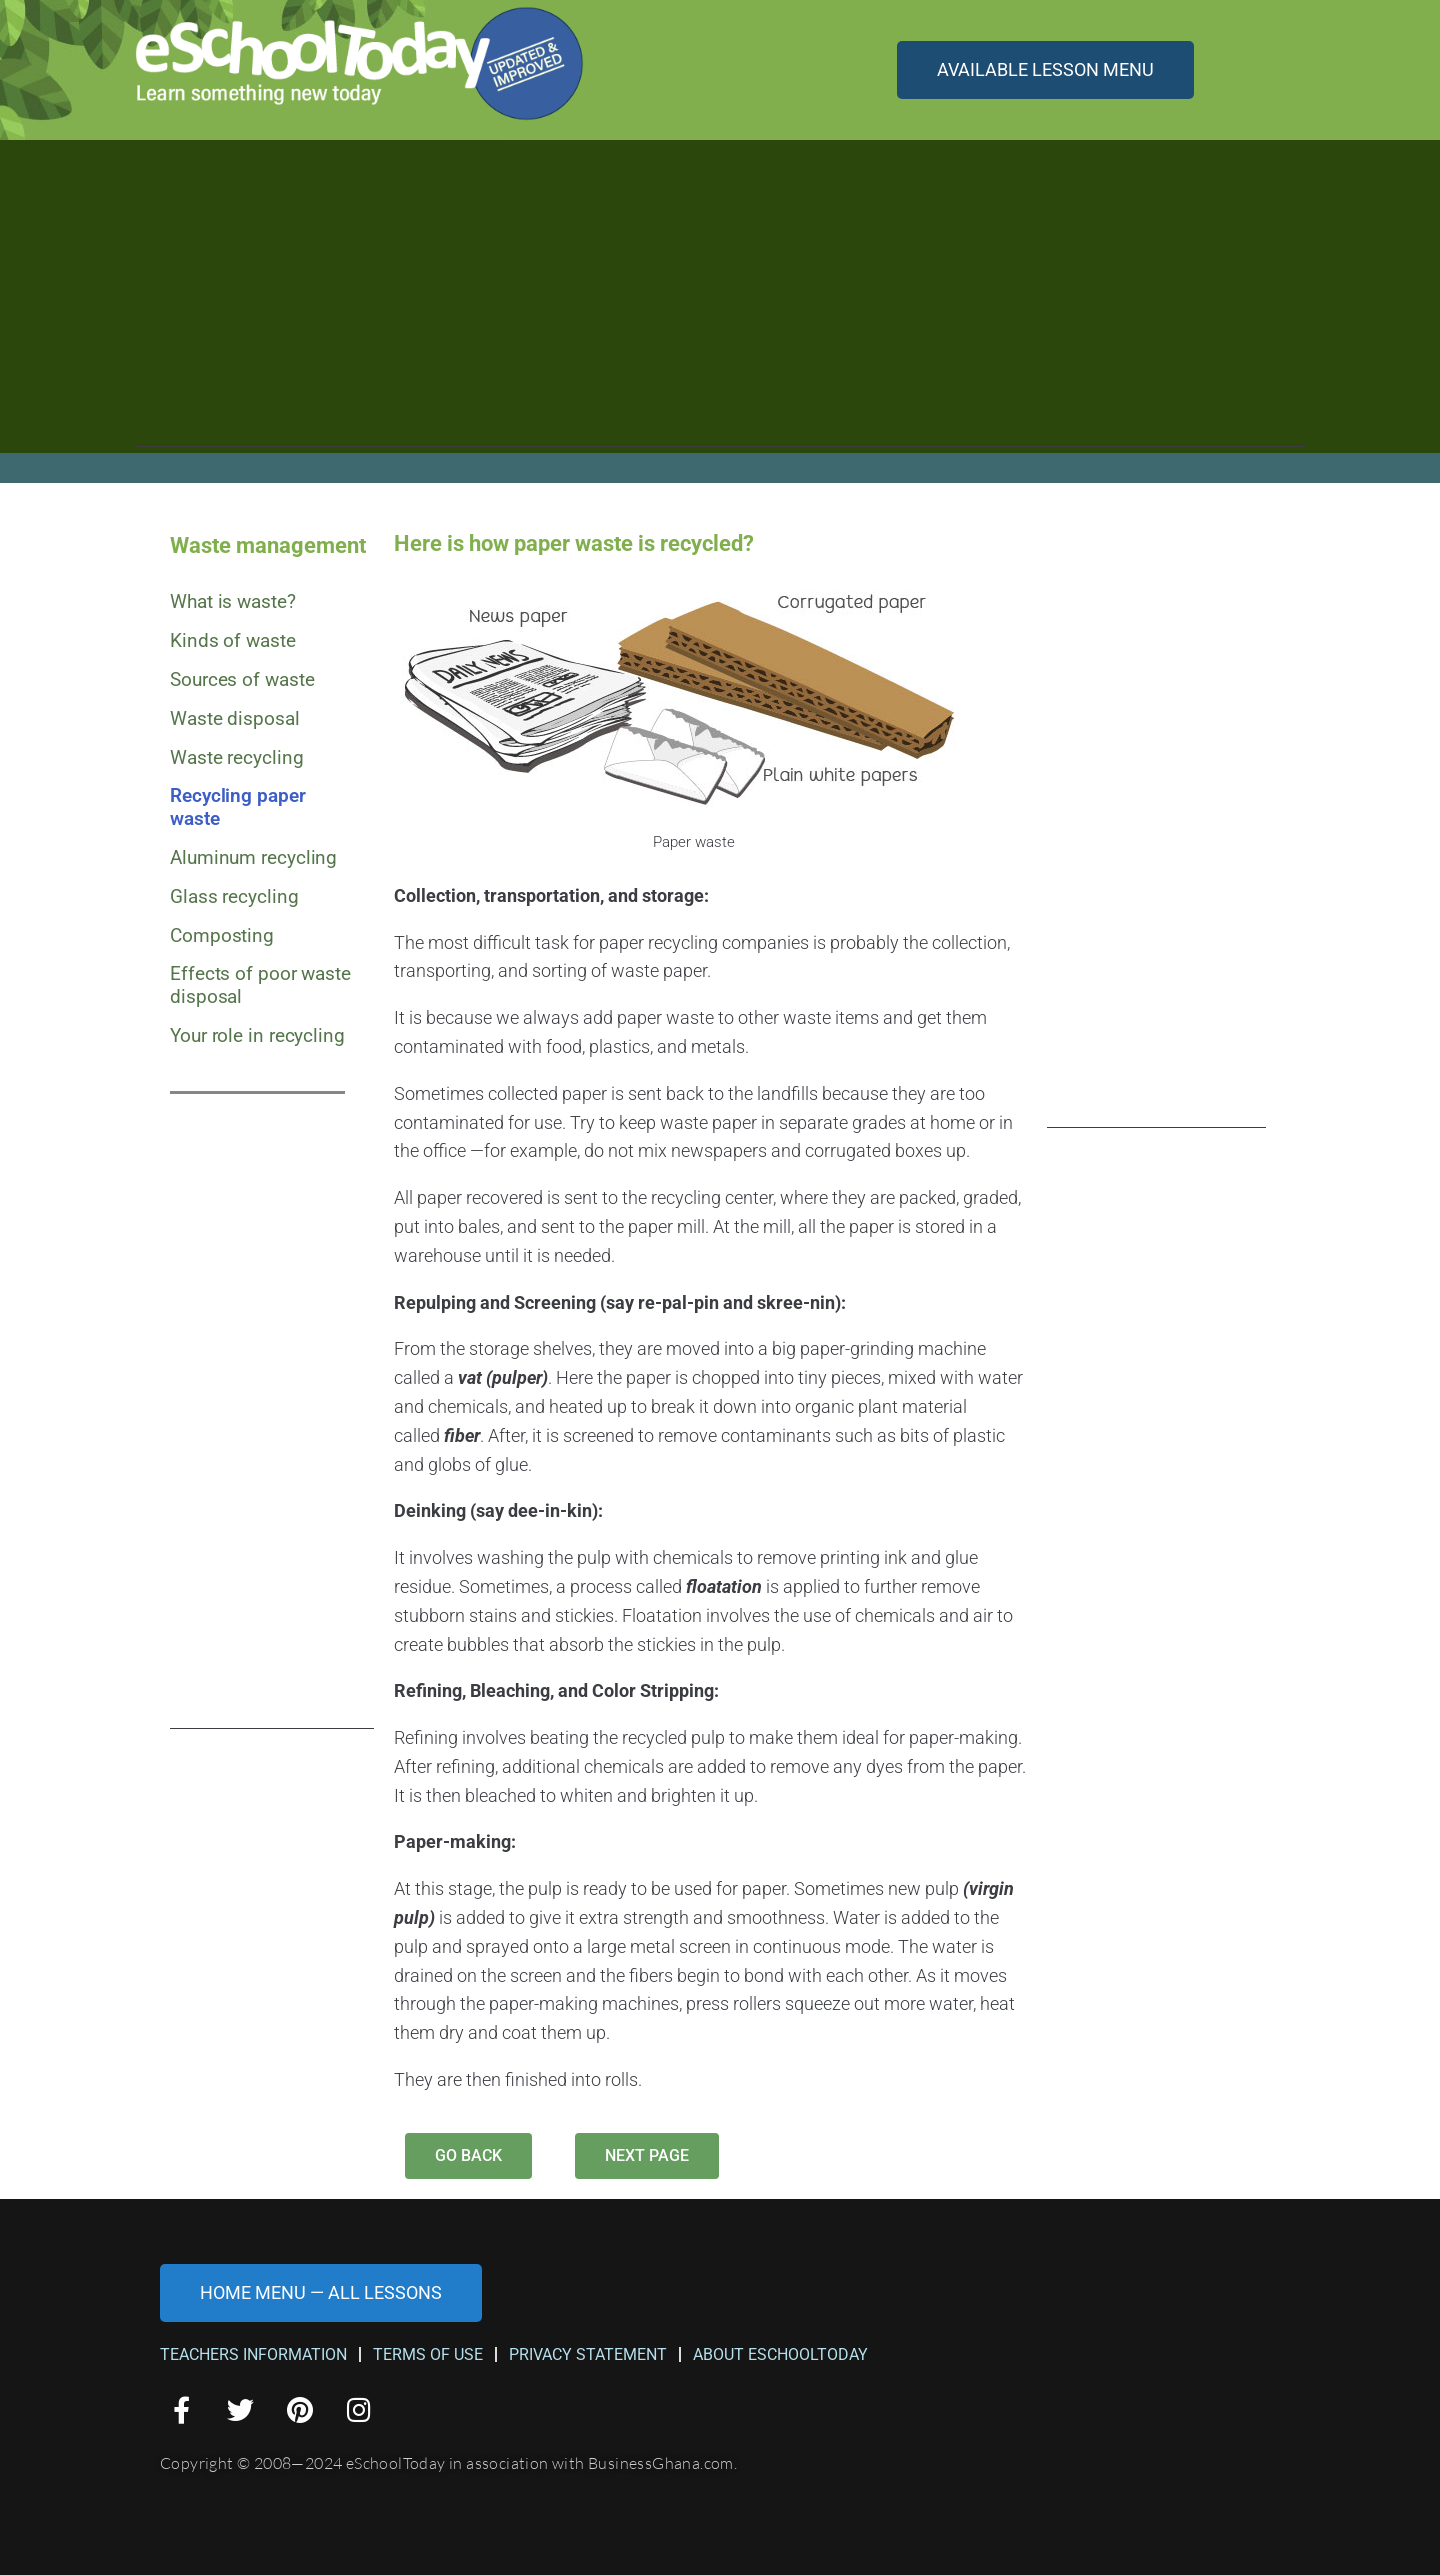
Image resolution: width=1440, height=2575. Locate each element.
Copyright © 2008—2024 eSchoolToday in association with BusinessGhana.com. (448, 2463)
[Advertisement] (720, 307)
